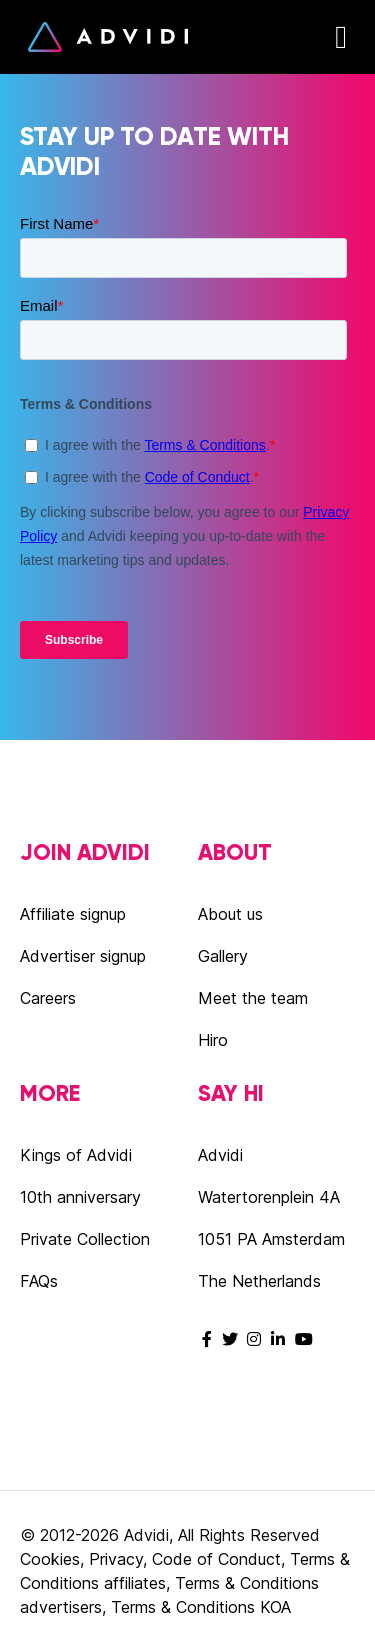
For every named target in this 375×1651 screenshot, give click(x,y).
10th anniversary (80, 1197)
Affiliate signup (73, 914)
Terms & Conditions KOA (201, 1607)
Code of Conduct (216, 1559)
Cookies (50, 1559)
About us (230, 914)
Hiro (213, 1040)
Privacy (116, 1559)
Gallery (223, 956)
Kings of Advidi (76, 1155)
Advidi (108, 37)
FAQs (39, 1281)
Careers (48, 998)
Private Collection (85, 1239)
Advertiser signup (83, 956)
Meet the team (253, 998)
